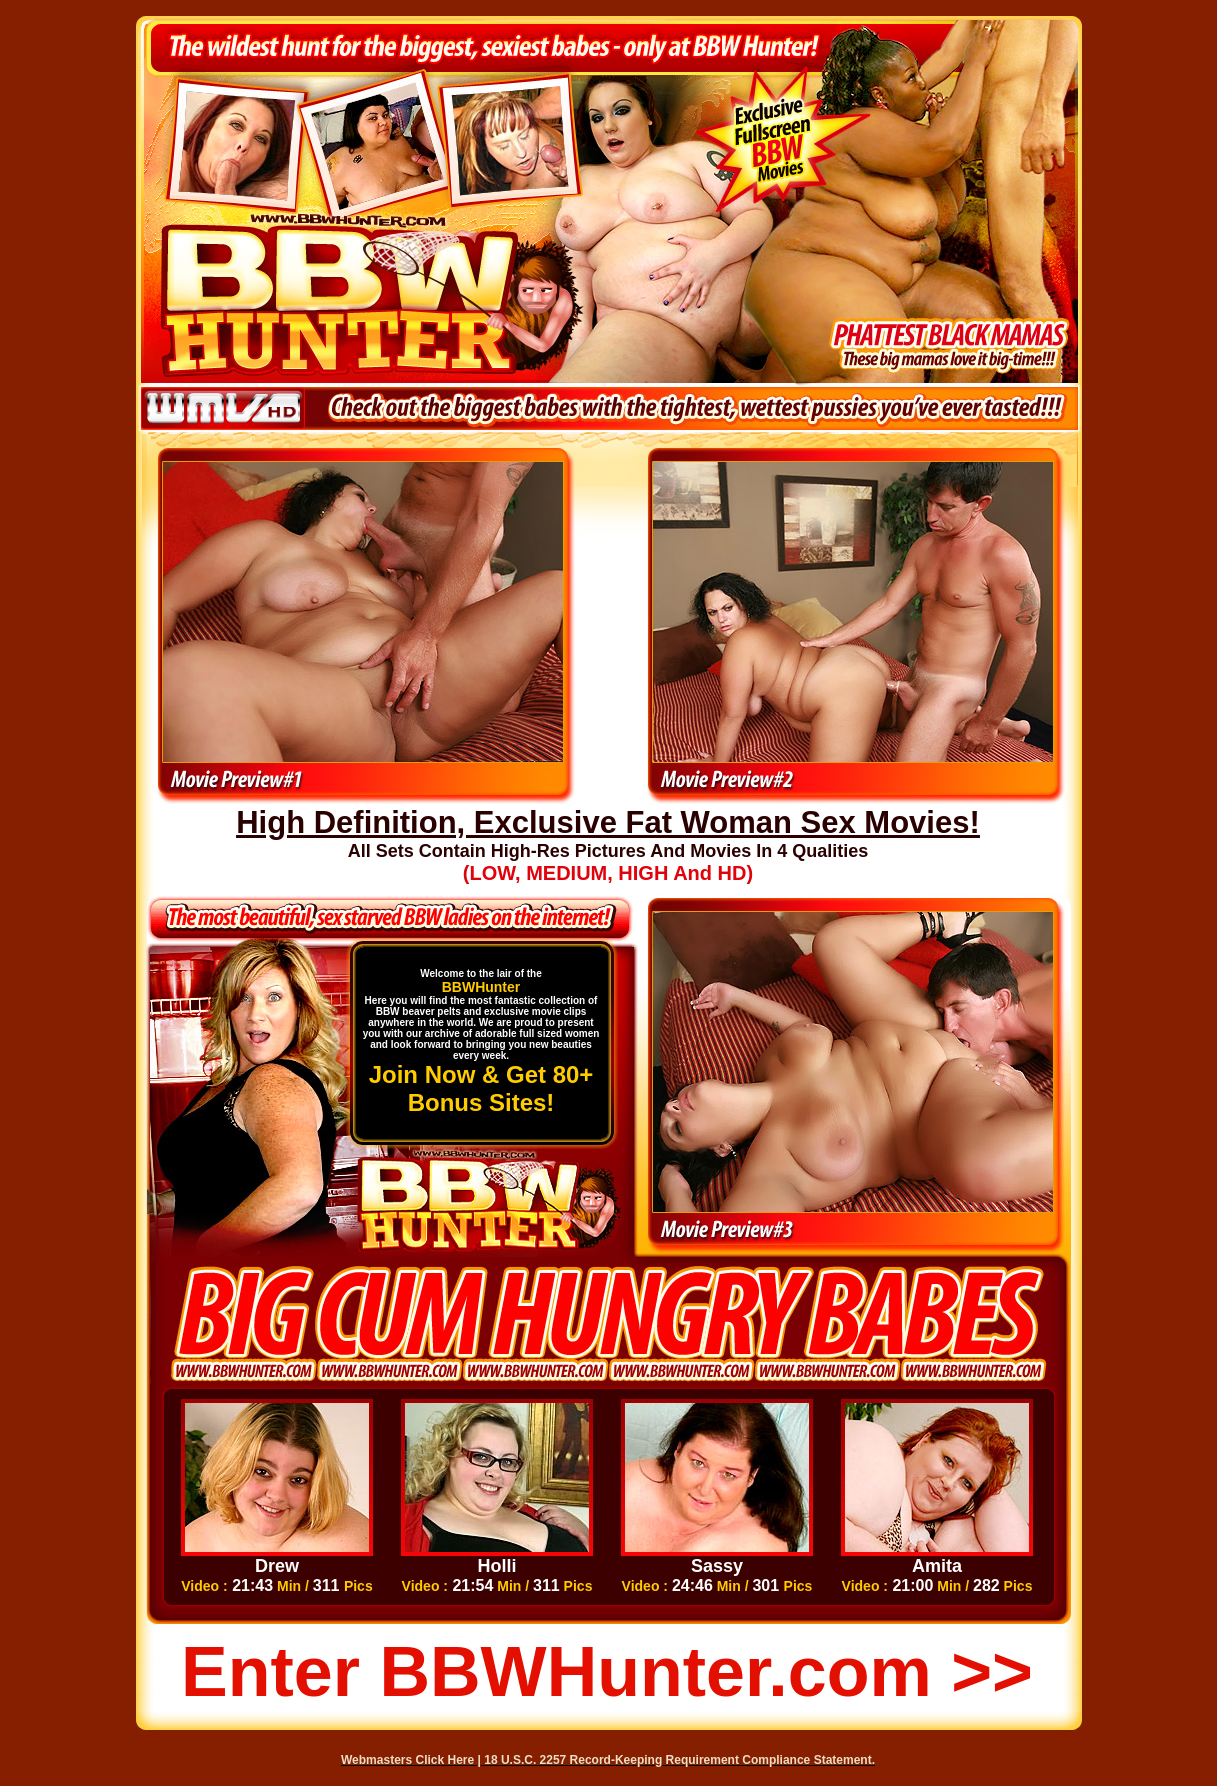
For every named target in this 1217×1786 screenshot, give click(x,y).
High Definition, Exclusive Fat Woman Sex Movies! (608, 822)
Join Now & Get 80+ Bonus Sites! (481, 1088)
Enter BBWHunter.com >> (607, 1672)
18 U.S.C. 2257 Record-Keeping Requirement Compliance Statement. (679, 1760)
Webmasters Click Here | (412, 1760)
